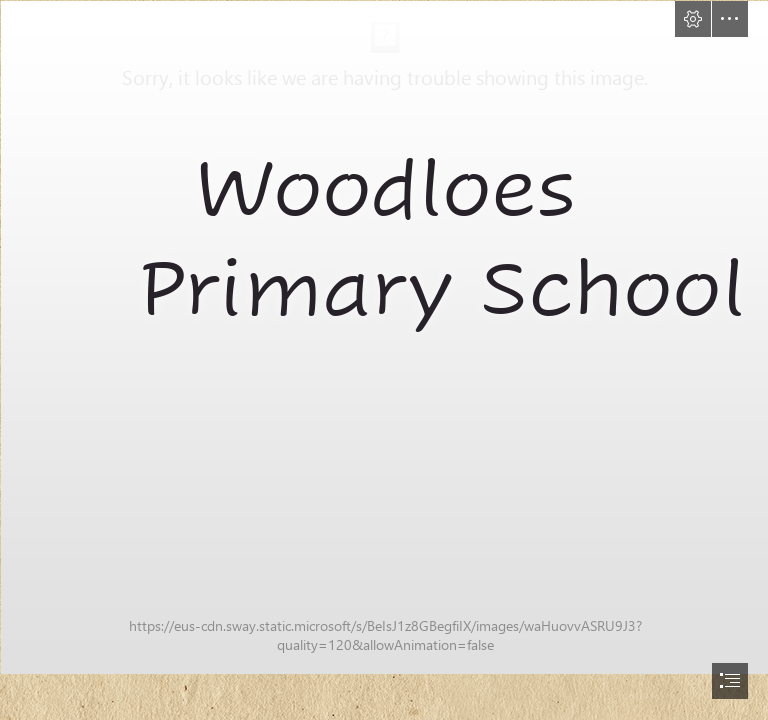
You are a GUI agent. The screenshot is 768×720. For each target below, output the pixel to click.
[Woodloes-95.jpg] (384, 336)
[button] (693, 19)
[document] (384, 360)
